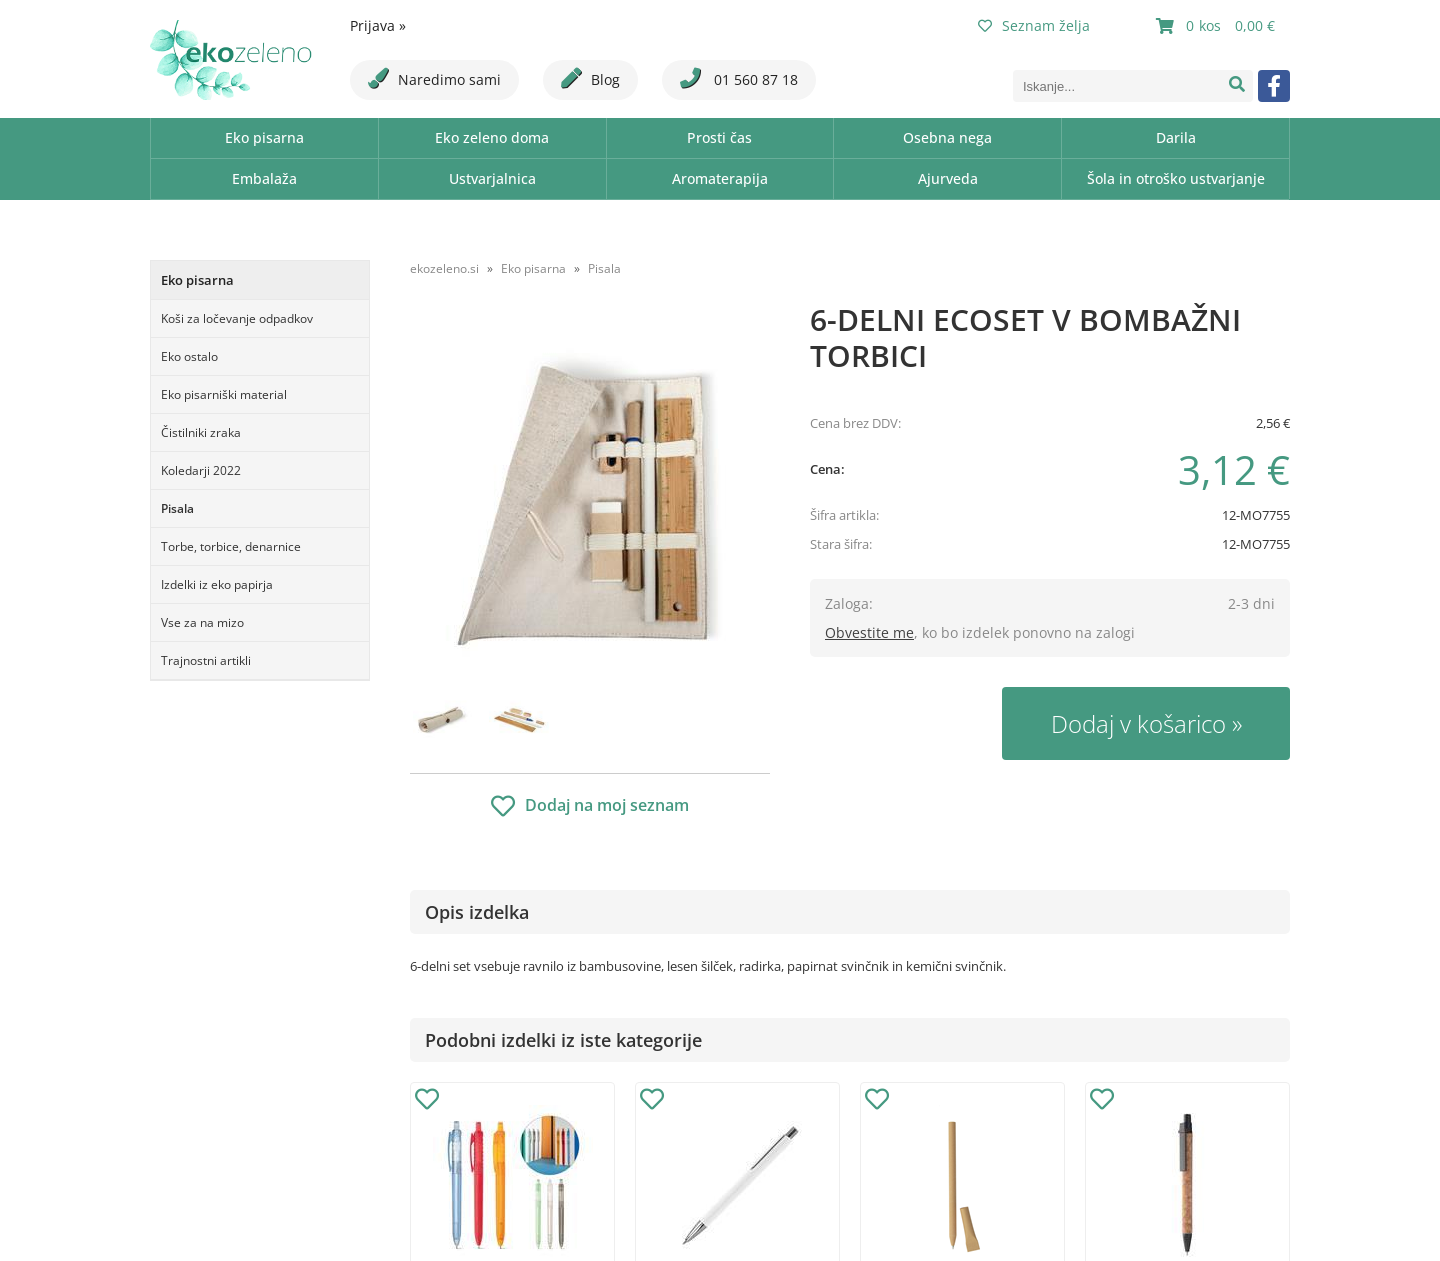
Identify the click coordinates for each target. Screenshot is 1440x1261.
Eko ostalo (189, 356)
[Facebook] (1274, 86)
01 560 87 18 (739, 78)
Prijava (378, 25)
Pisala (177, 508)
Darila (1176, 137)
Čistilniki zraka (201, 432)
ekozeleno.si (444, 268)
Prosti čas (719, 137)
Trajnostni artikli (206, 660)
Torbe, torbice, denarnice (231, 546)
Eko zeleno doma (492, 137)
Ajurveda (948, 178)
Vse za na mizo (202, 622)
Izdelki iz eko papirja (217, 584)
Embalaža (264, 178)
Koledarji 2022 (201, 470)
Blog (590, 78)
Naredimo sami (434, 78)
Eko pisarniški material (224, 394)
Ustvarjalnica (492, 178)
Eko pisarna (264, 137)
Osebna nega (947, 137)
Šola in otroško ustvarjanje (1176, 178)
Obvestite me (869, 632)
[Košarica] (1218, 26)
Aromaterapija (720, 178)
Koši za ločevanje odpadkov (237, 318)
